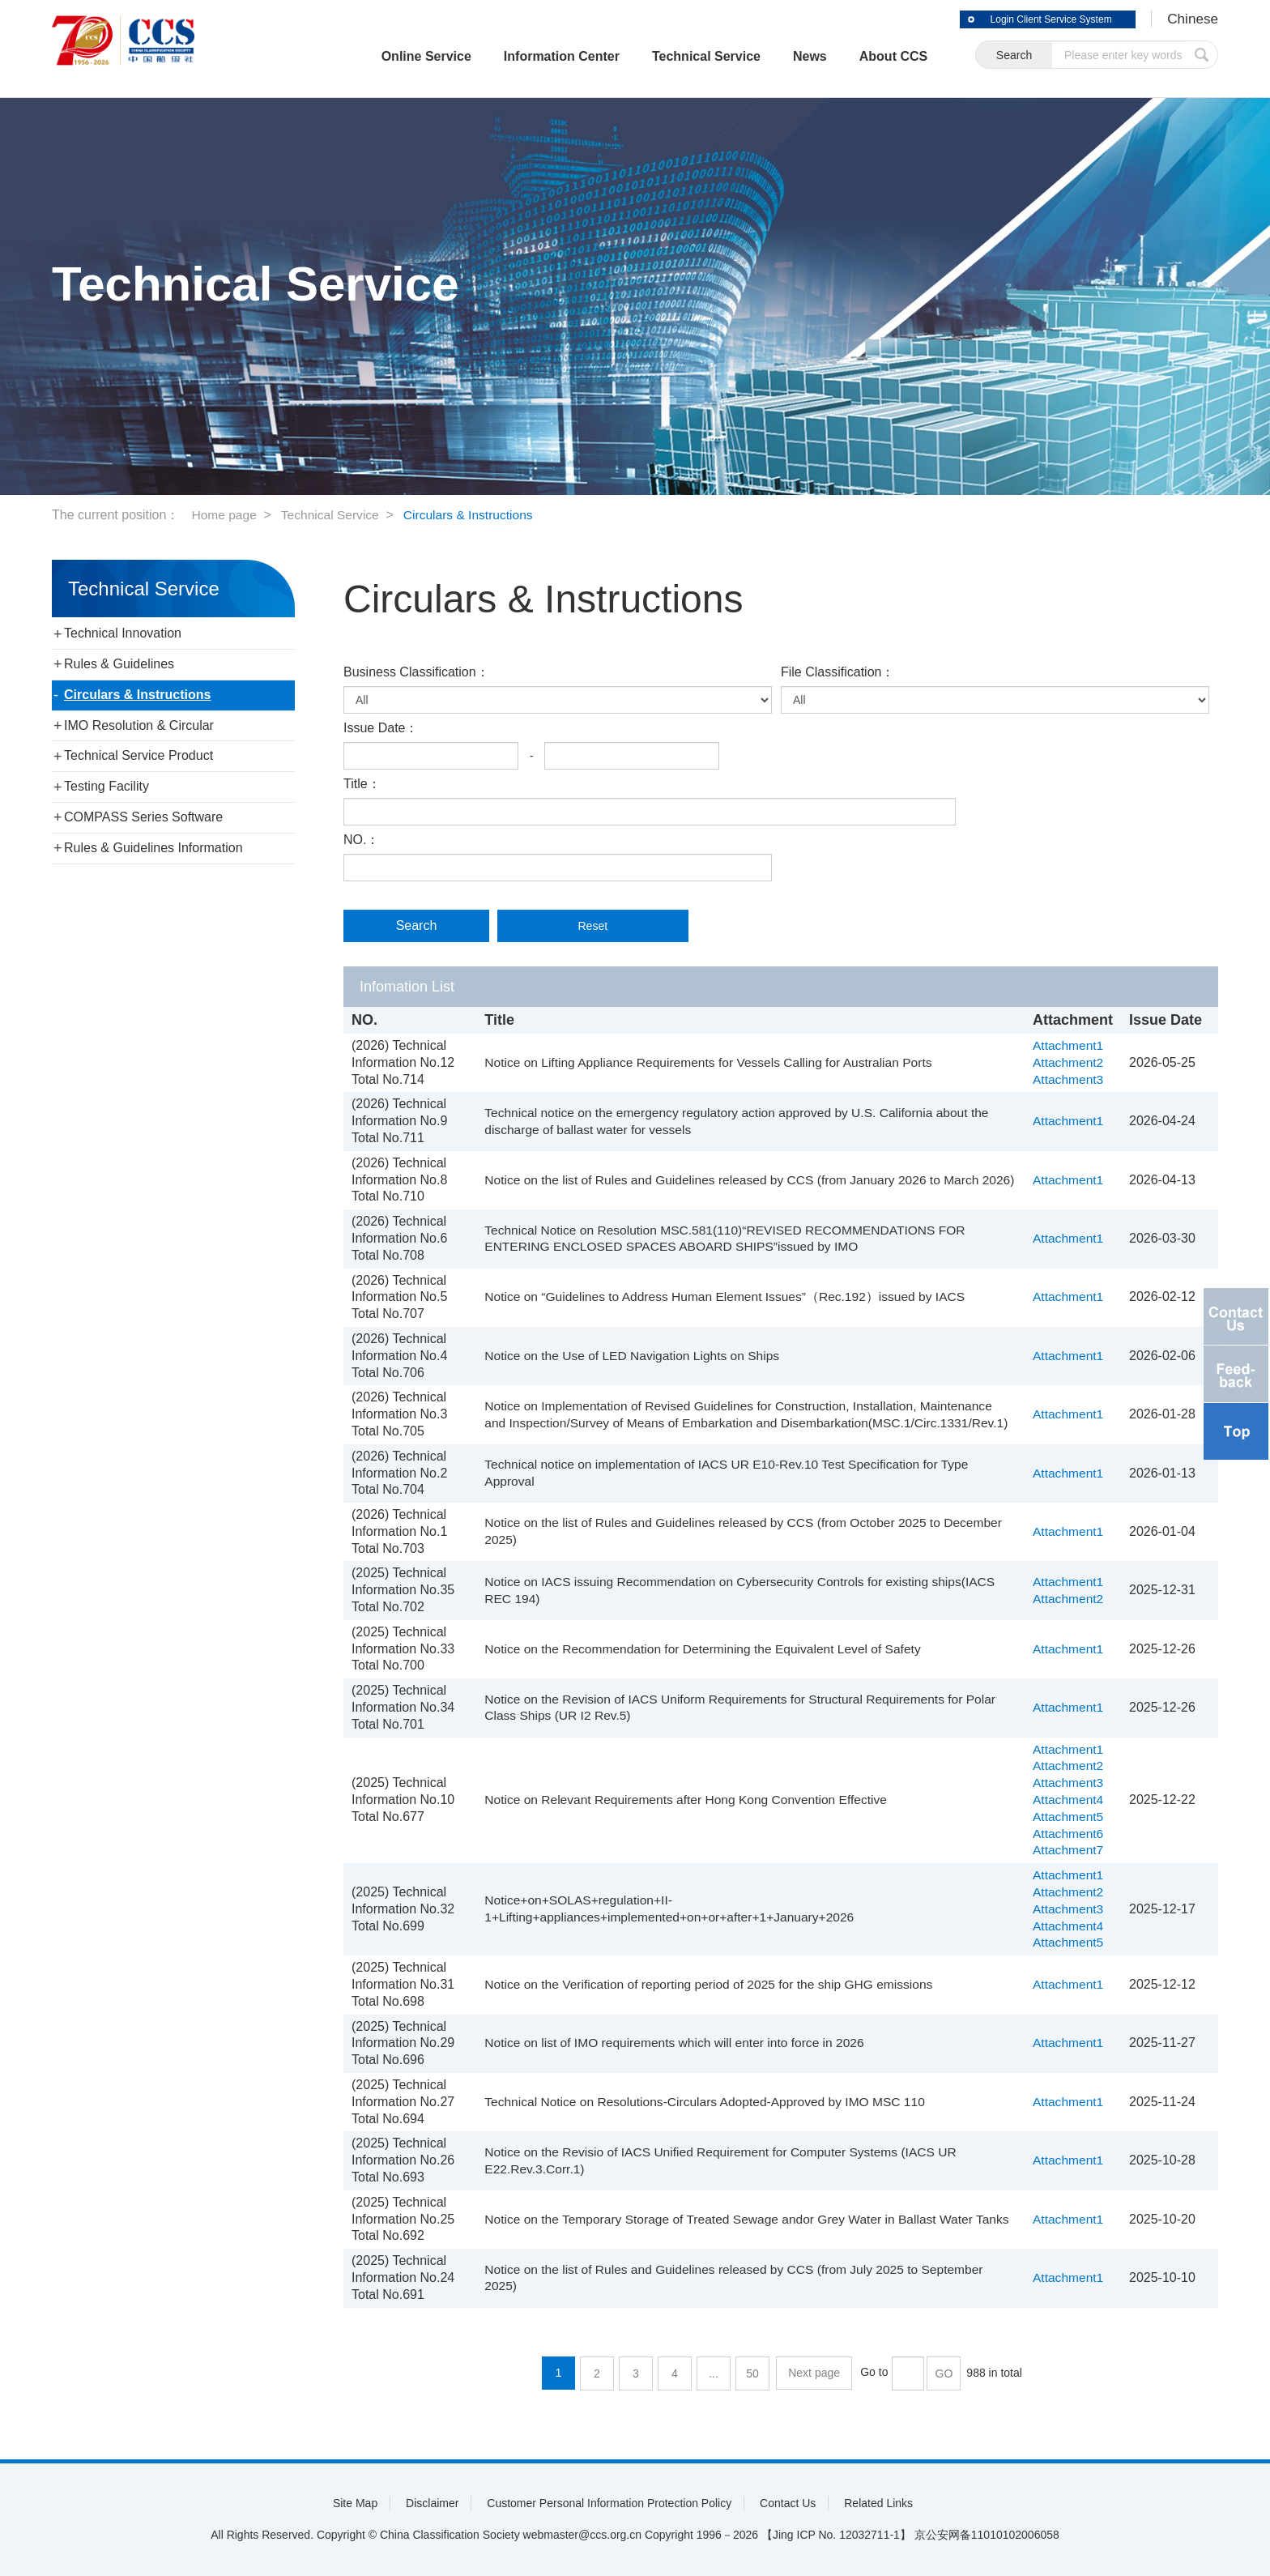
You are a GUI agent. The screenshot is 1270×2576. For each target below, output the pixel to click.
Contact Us (788, 2503)
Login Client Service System (1040, 19)
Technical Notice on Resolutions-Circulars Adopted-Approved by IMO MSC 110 (707, 2102)
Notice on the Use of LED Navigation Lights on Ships (632, 1356)
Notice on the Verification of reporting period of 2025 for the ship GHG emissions (711, 1984)
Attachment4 (1069, 1799)
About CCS (872, 56)
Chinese (1191, 19)
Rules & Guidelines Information (153, 848)
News (789, 56)
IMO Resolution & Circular (139, 725)
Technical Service (685, 56)
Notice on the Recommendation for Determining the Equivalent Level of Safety (705, 1649)
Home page (224, 515)
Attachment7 (1069, 1850)
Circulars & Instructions (475, 515)
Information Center (541, 56)
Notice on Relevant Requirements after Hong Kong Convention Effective (688, 1799)
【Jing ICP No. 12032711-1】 (836, 2534)
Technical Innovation (122, 633)
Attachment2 (1069, 1062)
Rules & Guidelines (119, 664)
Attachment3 (1069, 1079)
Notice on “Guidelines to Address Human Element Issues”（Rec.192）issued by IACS (727, 1296)
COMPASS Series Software (143, 817)
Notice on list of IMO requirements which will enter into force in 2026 (676, 2042)
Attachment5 (1069, 1816)
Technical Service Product (138, 755)
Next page (815, 2373)
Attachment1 (1069, 1045)
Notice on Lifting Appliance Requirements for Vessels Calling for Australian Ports (711, 1062)
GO (943, 2373)
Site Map (355, 2503)
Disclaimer (432, 2503)
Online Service (405, 56)
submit (1202, 55)
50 (754, 2373)
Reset (571, 925)
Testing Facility (106, 786)
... (715, 2373)
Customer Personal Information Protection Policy (609, 2503)
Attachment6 (1069, 1833)
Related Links (878, 2503)
